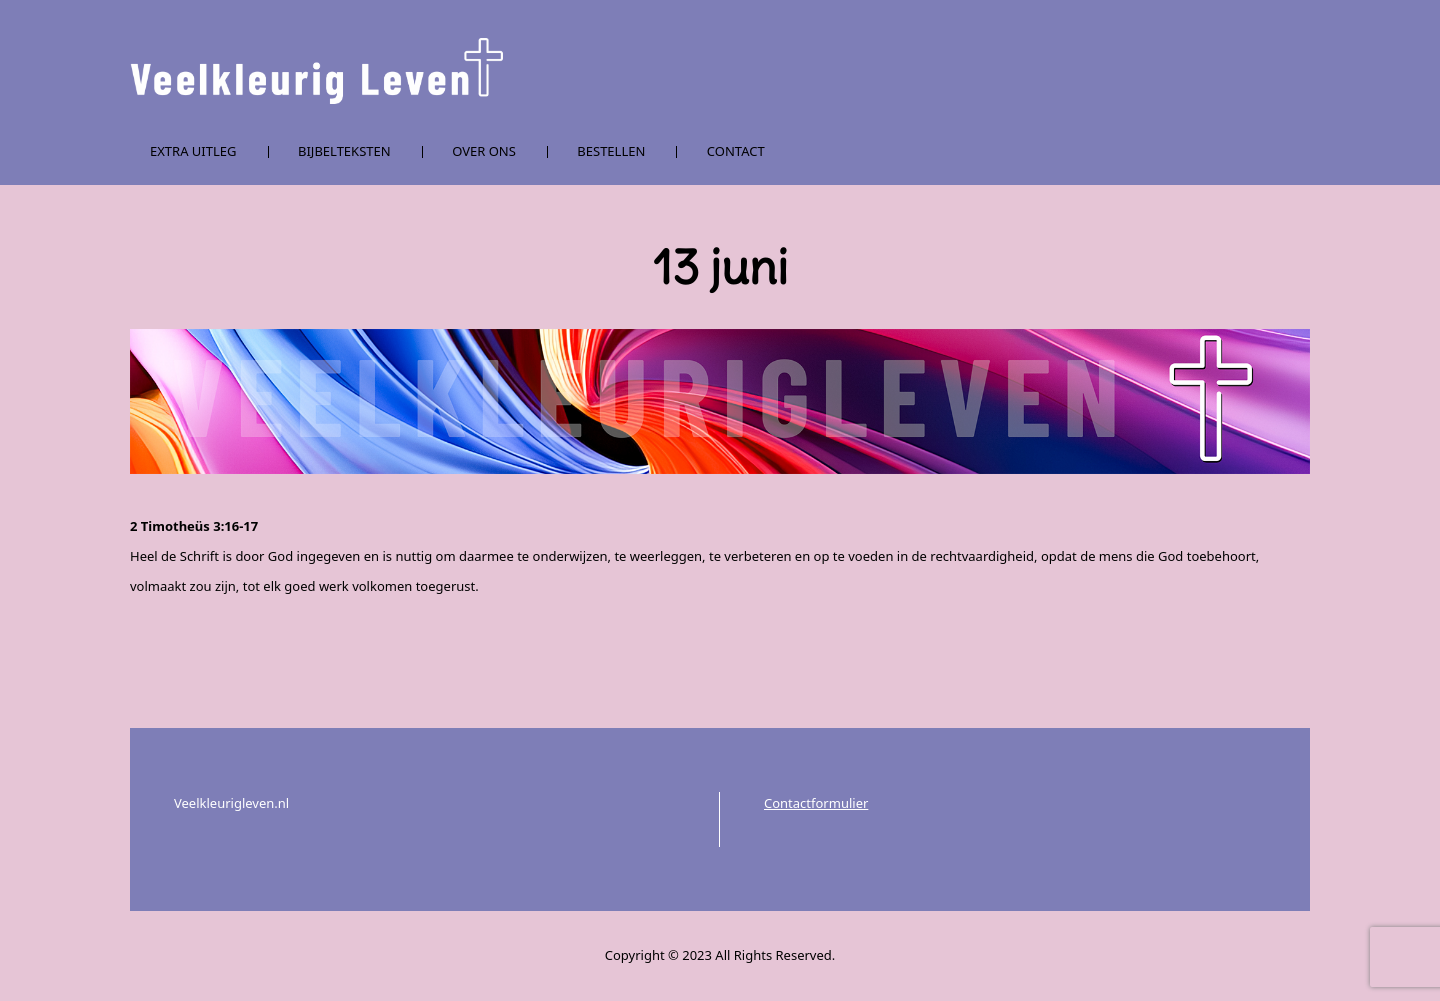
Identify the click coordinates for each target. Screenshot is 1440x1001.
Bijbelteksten (344, 151)
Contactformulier (816, 803)
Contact (736, 151)
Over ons (484, 151)
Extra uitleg (193, 151)
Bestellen (611, 151)
